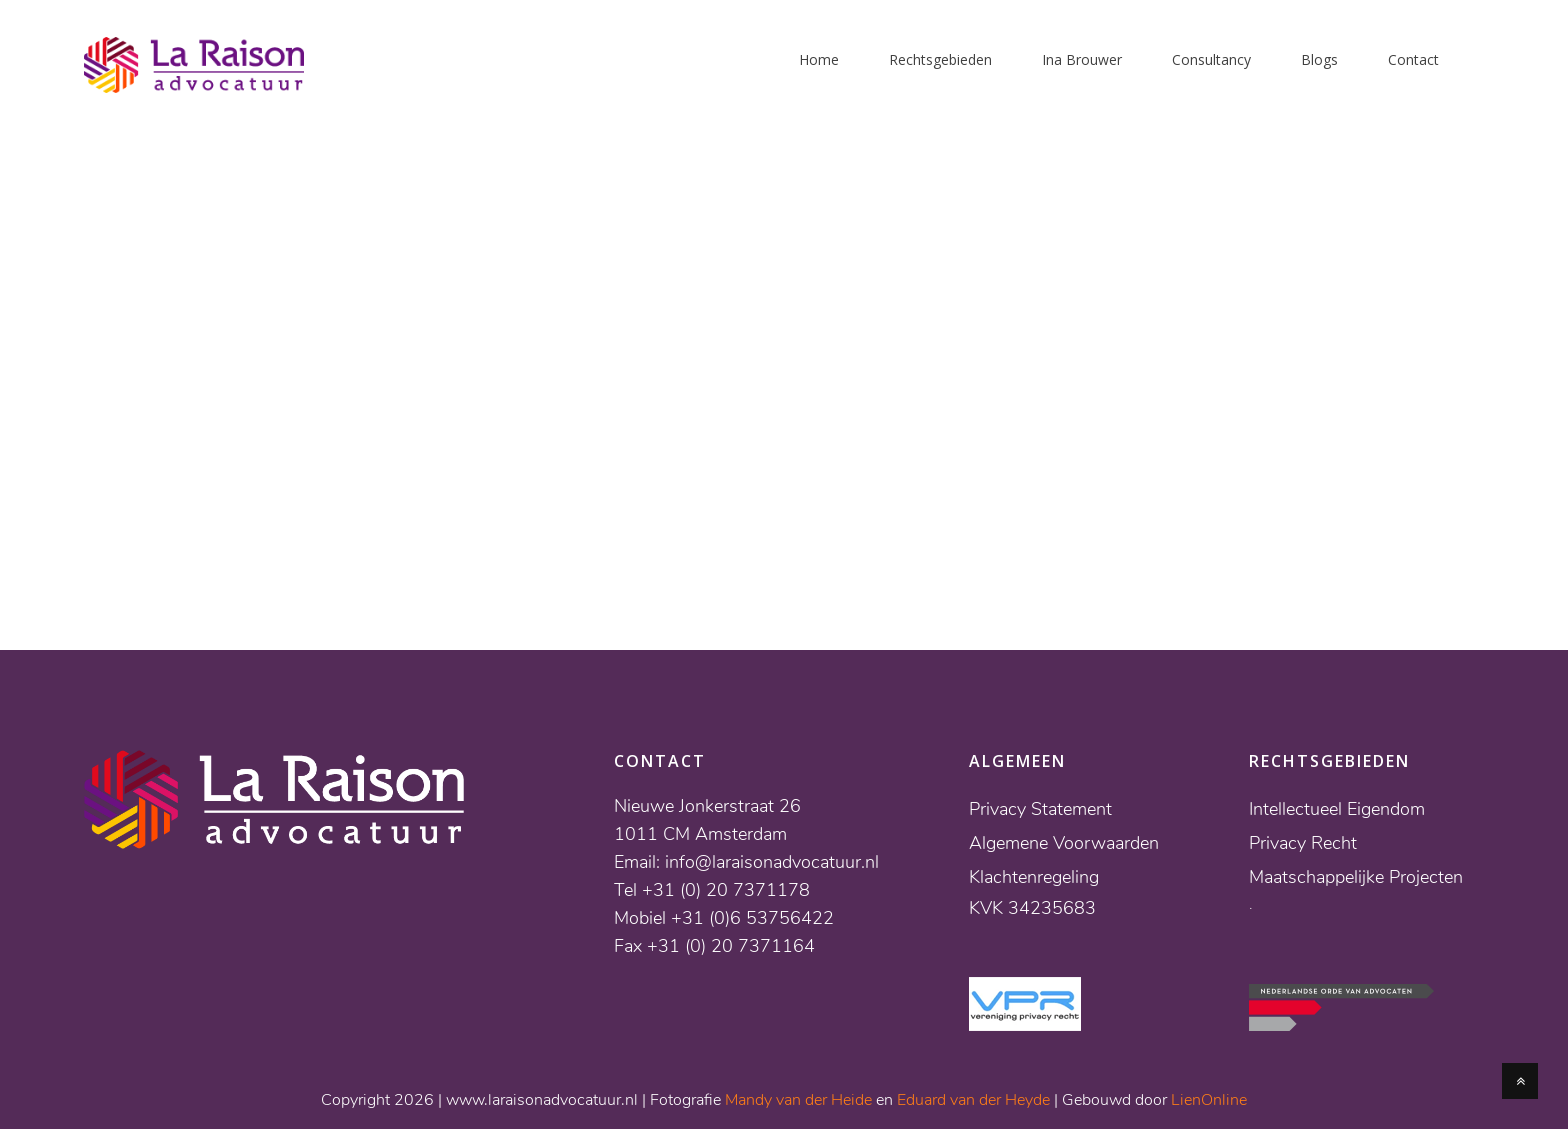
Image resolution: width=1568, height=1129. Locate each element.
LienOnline (1209, 1100)
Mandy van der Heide (798, 1100)
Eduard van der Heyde (973, 1100)
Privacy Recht (1303, 843)
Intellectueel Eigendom (1337, 809)
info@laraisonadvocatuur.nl (772, 862)
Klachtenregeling (1034, 877)
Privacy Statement (1040, 809)
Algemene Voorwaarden (1064, 843)
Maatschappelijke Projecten (1356, 877)
